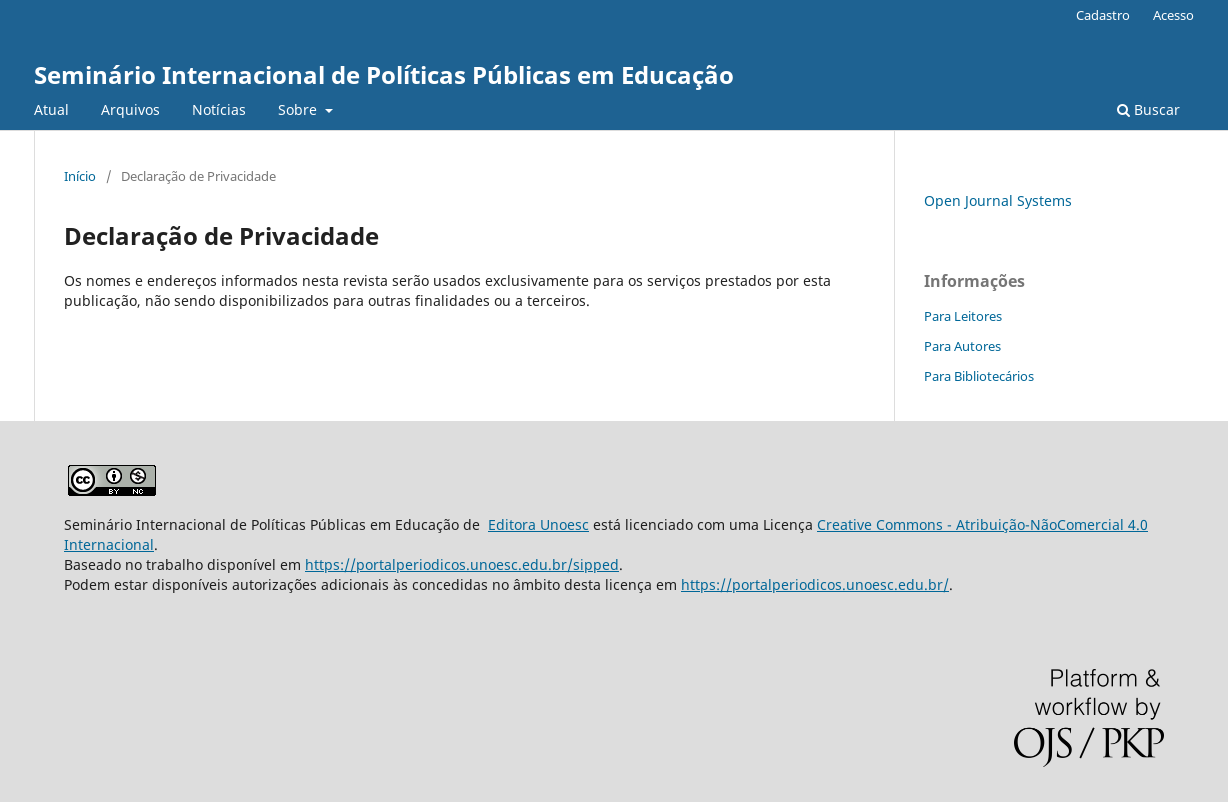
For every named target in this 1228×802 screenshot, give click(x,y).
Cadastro (1103, 15)
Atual (51, 109)
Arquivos (130, 109)
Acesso (1173, 15)
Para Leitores (963, 316)
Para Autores (962, 346)
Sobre (299, 109)
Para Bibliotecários (979, 376)
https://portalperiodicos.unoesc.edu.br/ (815, 584)
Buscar (1148, 109)
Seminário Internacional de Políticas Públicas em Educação (384, 74)
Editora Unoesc (538, 524)
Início (80, 176)
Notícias (219, 109)
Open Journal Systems (998, 200)
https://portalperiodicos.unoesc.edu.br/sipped (462, 564)
